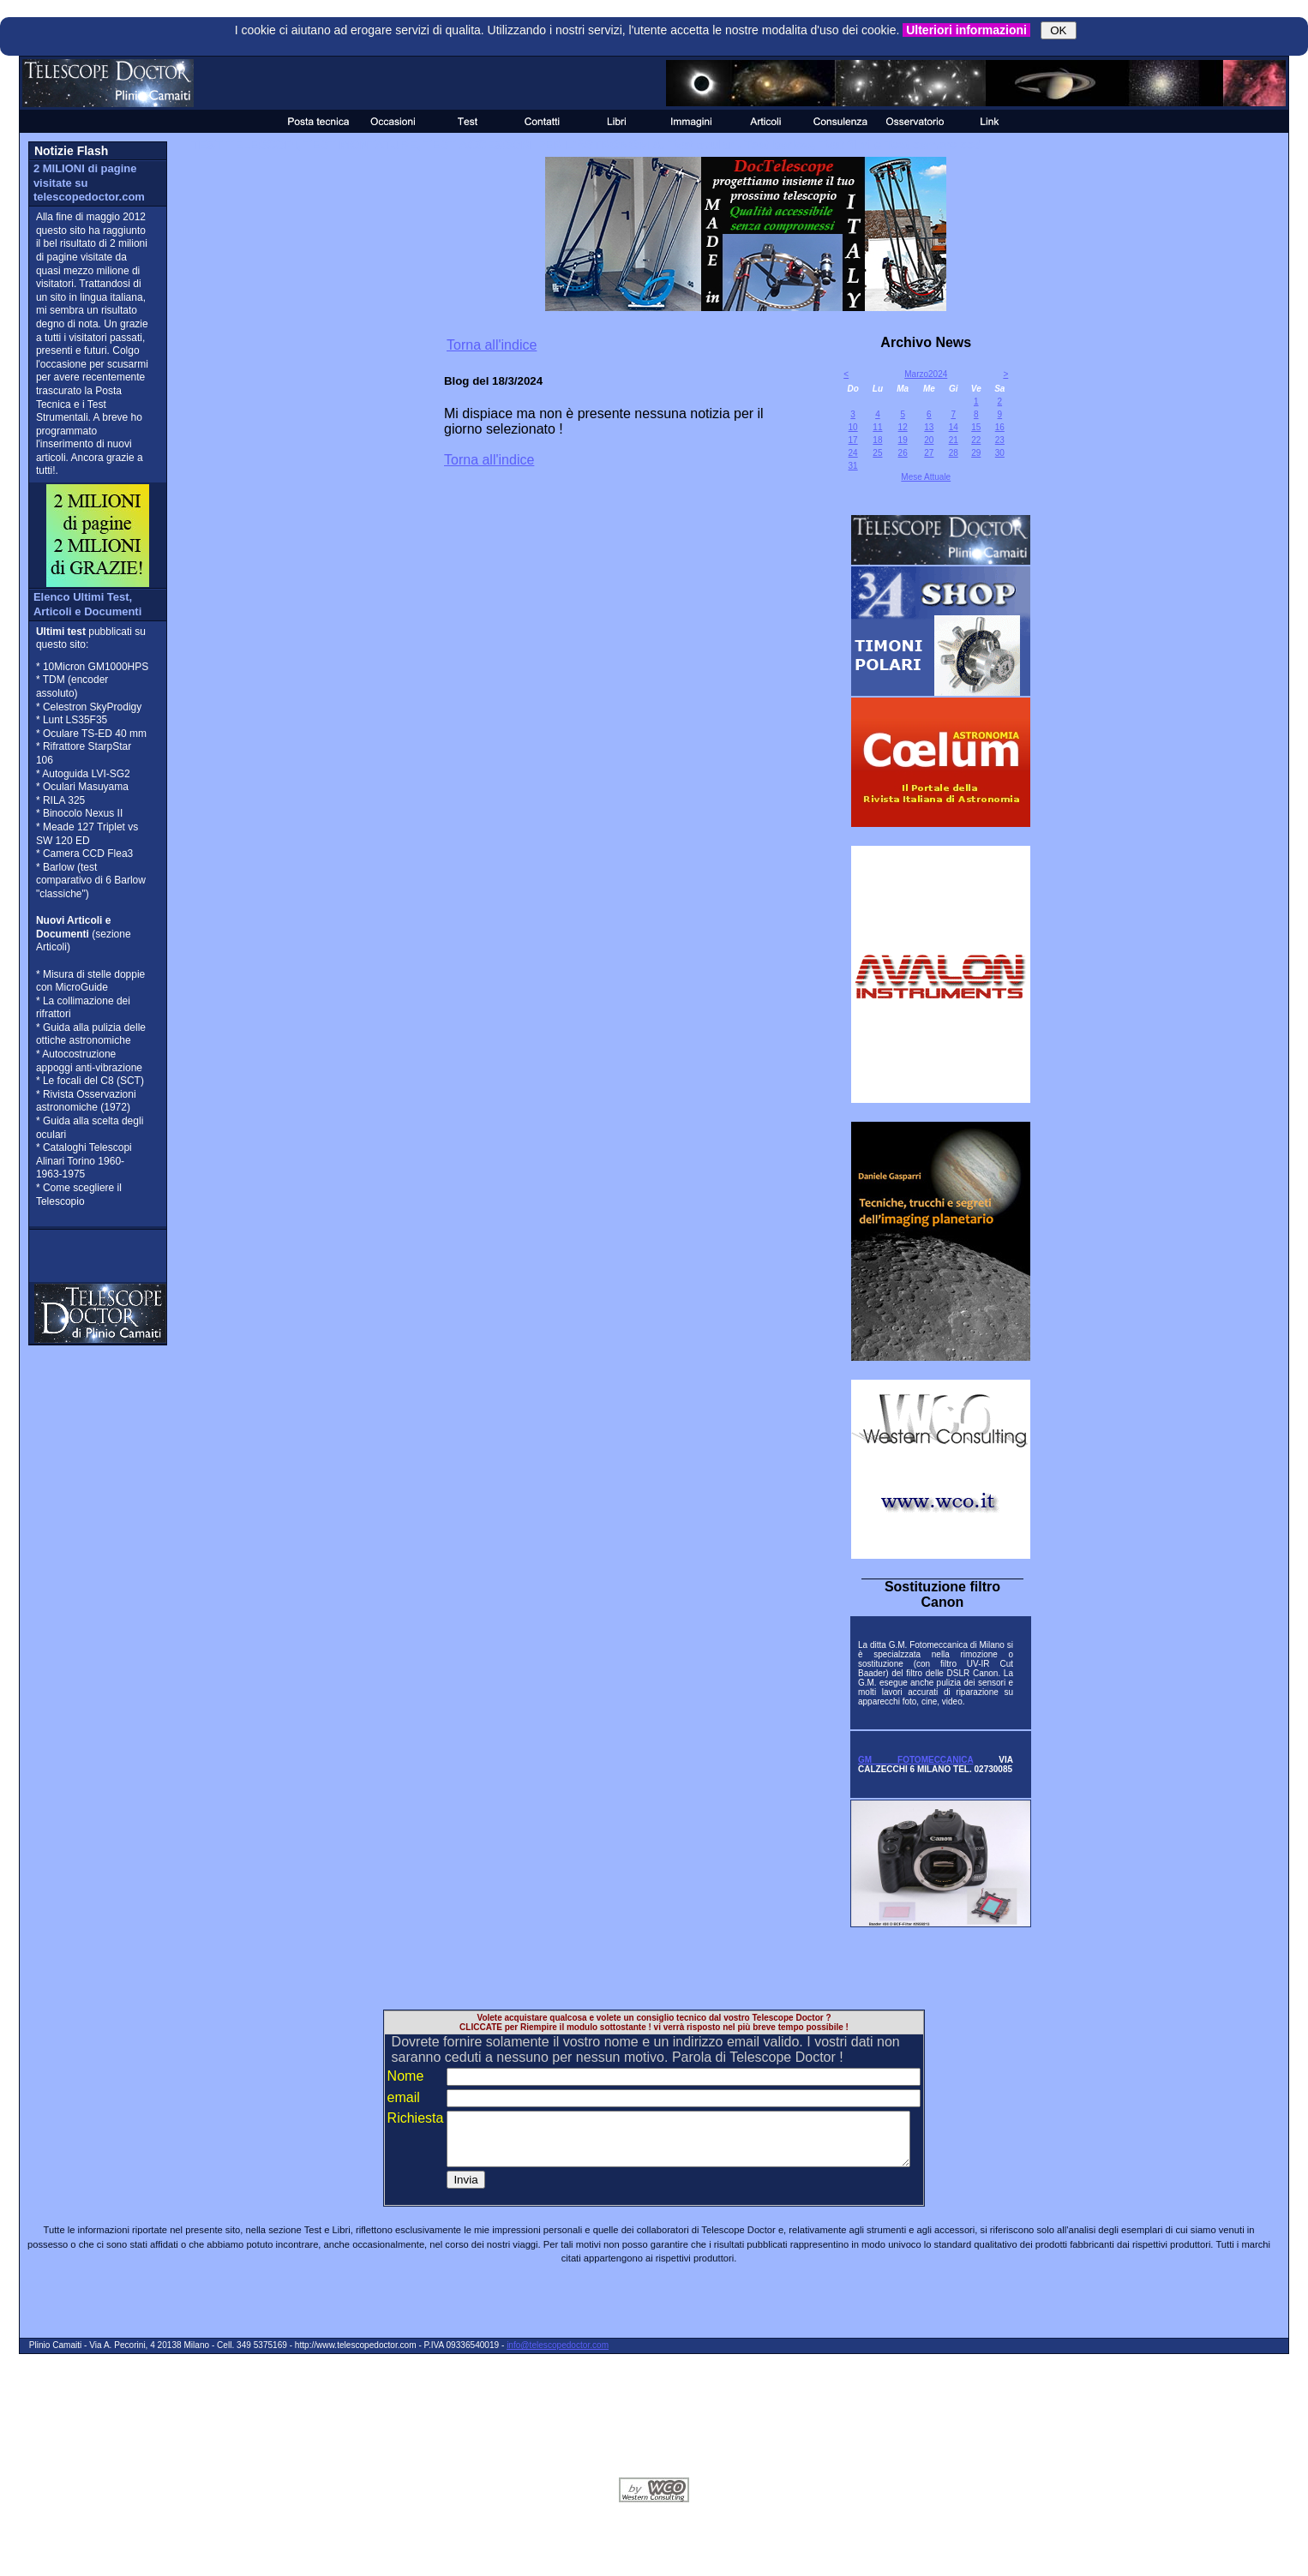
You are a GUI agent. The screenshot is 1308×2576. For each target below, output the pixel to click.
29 (976, 453)
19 (903, 440)
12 (903, 427)
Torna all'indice (492, 345)
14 (953, 427)
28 (953, 453)
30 (1000, 453)
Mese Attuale (926, 477)
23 (1000, 440)
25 (877, 453)
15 (976, 427)
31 (853, 465)
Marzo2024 (925, 374)
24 (853, 453)
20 (928, 440)
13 (928, 427)
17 (853, 440)
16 (1000, 427)
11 (877, 427)
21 (953, 440)
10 (853, 427)
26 (903, 453)
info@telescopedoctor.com (558, 2355)
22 (976, 440)
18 (877, 440)
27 (928, 453)
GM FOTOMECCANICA (915, 1759)
